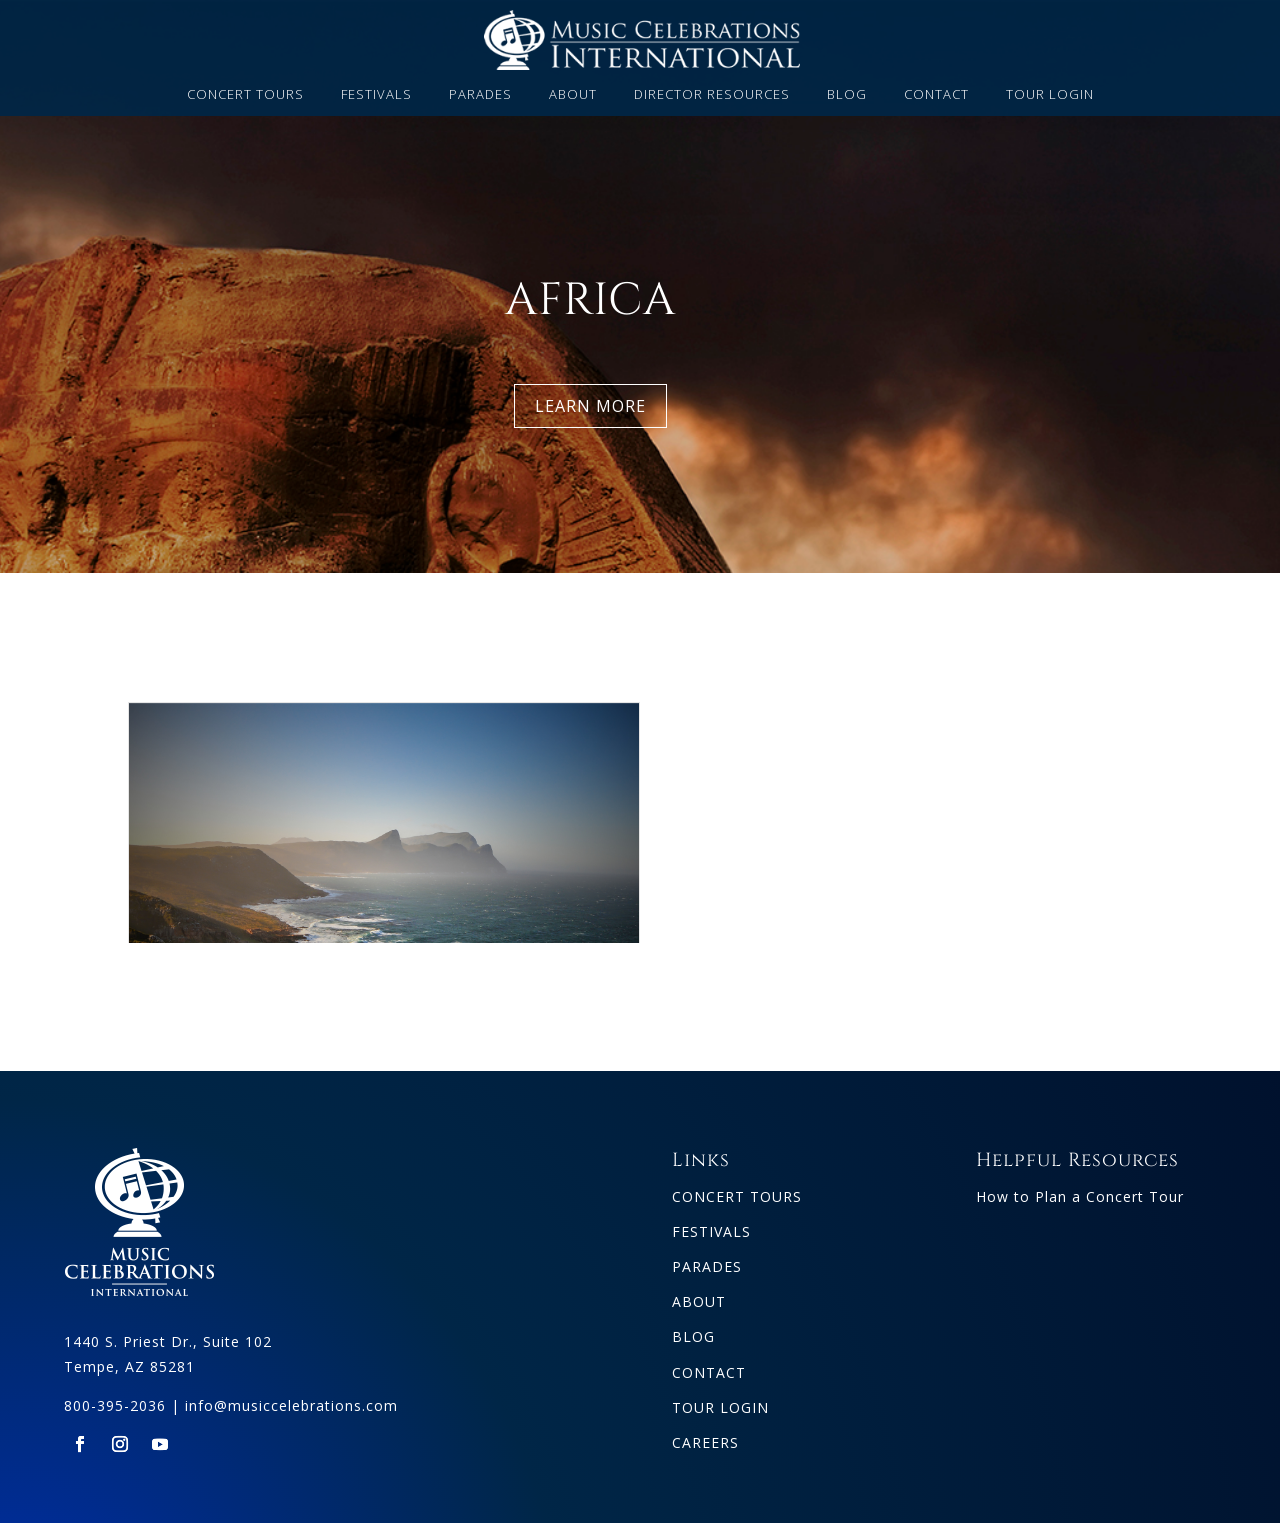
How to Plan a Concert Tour (1080, 1189)
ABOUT (573, 95)
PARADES (480, 95)
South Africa (384, 894)
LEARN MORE (590, 406)
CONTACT (936, 95)
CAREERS (705, 1435)
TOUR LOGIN (1050, 95)
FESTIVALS (376, 95)
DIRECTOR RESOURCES (712, 95)
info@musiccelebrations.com (291, 1398)
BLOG (847, 95)
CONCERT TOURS (245, 95)
